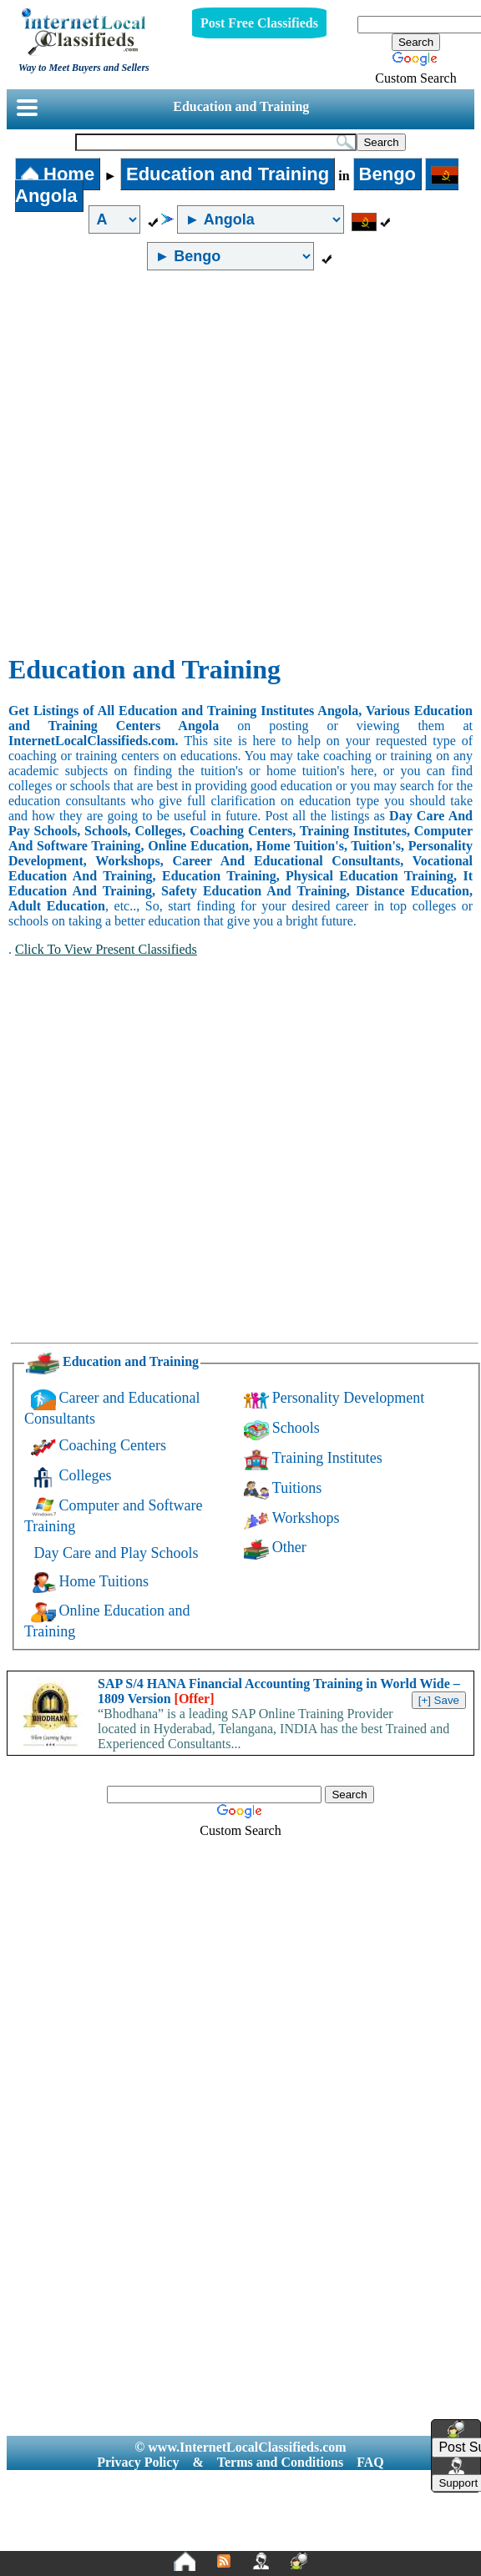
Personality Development (348, 1397)
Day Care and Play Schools (116, 1553)
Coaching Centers (112, 1445)
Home (57, 174)
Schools (296, 1427)
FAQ (370, 2462)
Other (289, 1547)
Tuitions (297, 1488)
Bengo (387, 174)
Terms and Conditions (280, 2462)
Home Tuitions (104, 1581)
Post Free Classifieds (259, 23)
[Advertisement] (180, 463)
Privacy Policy (138, 2462)
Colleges (85, 1475)
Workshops (306, 1518)
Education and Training (241, 106)
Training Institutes (327, 1457)
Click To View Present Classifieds (106, 949)
